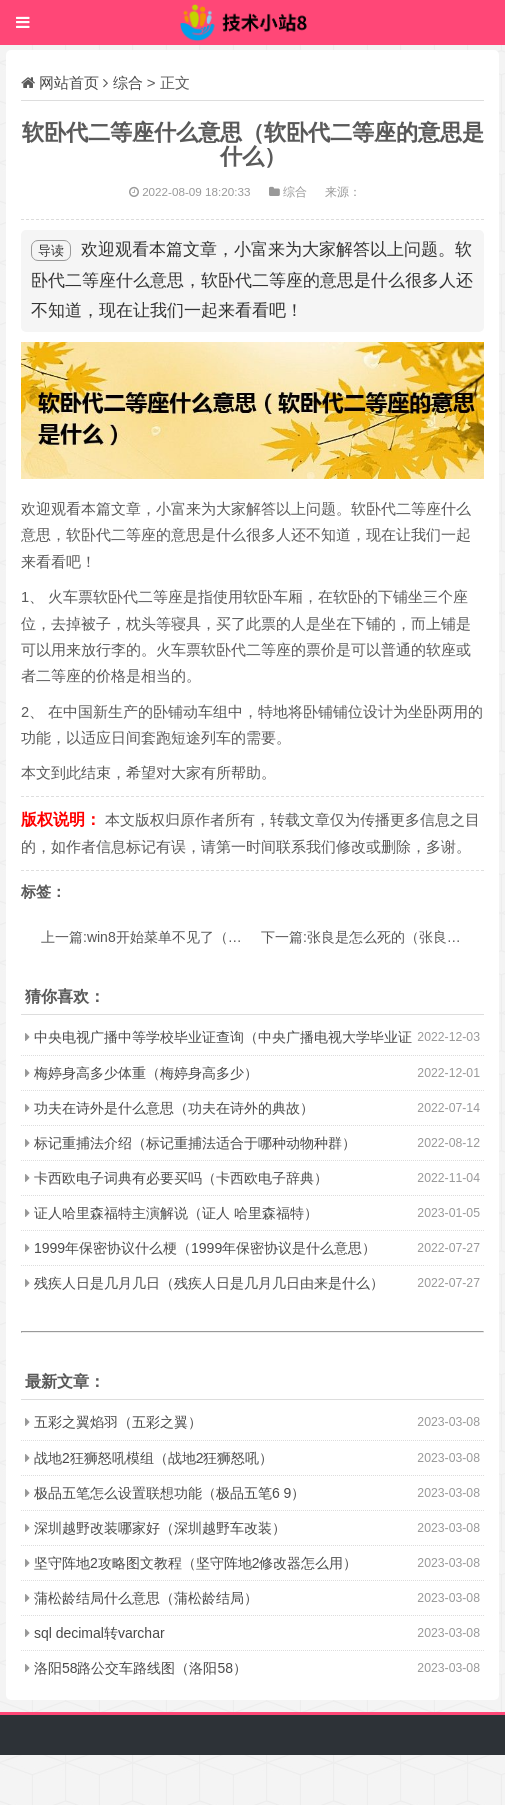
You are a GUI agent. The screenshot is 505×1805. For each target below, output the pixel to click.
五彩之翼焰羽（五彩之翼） (118, 1422)
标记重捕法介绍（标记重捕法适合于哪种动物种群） (195, 1143)
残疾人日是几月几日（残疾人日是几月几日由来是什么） (209, 1283)
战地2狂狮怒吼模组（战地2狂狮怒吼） (154, 1458)
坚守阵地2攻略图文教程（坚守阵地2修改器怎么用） (196, 1563)
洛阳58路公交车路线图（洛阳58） (140, 1668)
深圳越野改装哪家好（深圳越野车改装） (160, 1528)
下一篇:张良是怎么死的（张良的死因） (382, 937)
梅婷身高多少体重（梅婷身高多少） (146, 1073)
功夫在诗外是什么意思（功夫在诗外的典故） (174, 1108)
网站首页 (69, 82)
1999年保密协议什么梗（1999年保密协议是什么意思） (205, 1248)
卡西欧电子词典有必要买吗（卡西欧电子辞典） (181, 1178)
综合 (128, 82)
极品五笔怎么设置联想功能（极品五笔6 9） (169, 1493)
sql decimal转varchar (99, 1633)
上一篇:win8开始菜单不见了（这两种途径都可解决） (204, 937)
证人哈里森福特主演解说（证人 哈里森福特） (176, 1213)
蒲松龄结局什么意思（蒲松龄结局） (146, 1598)
